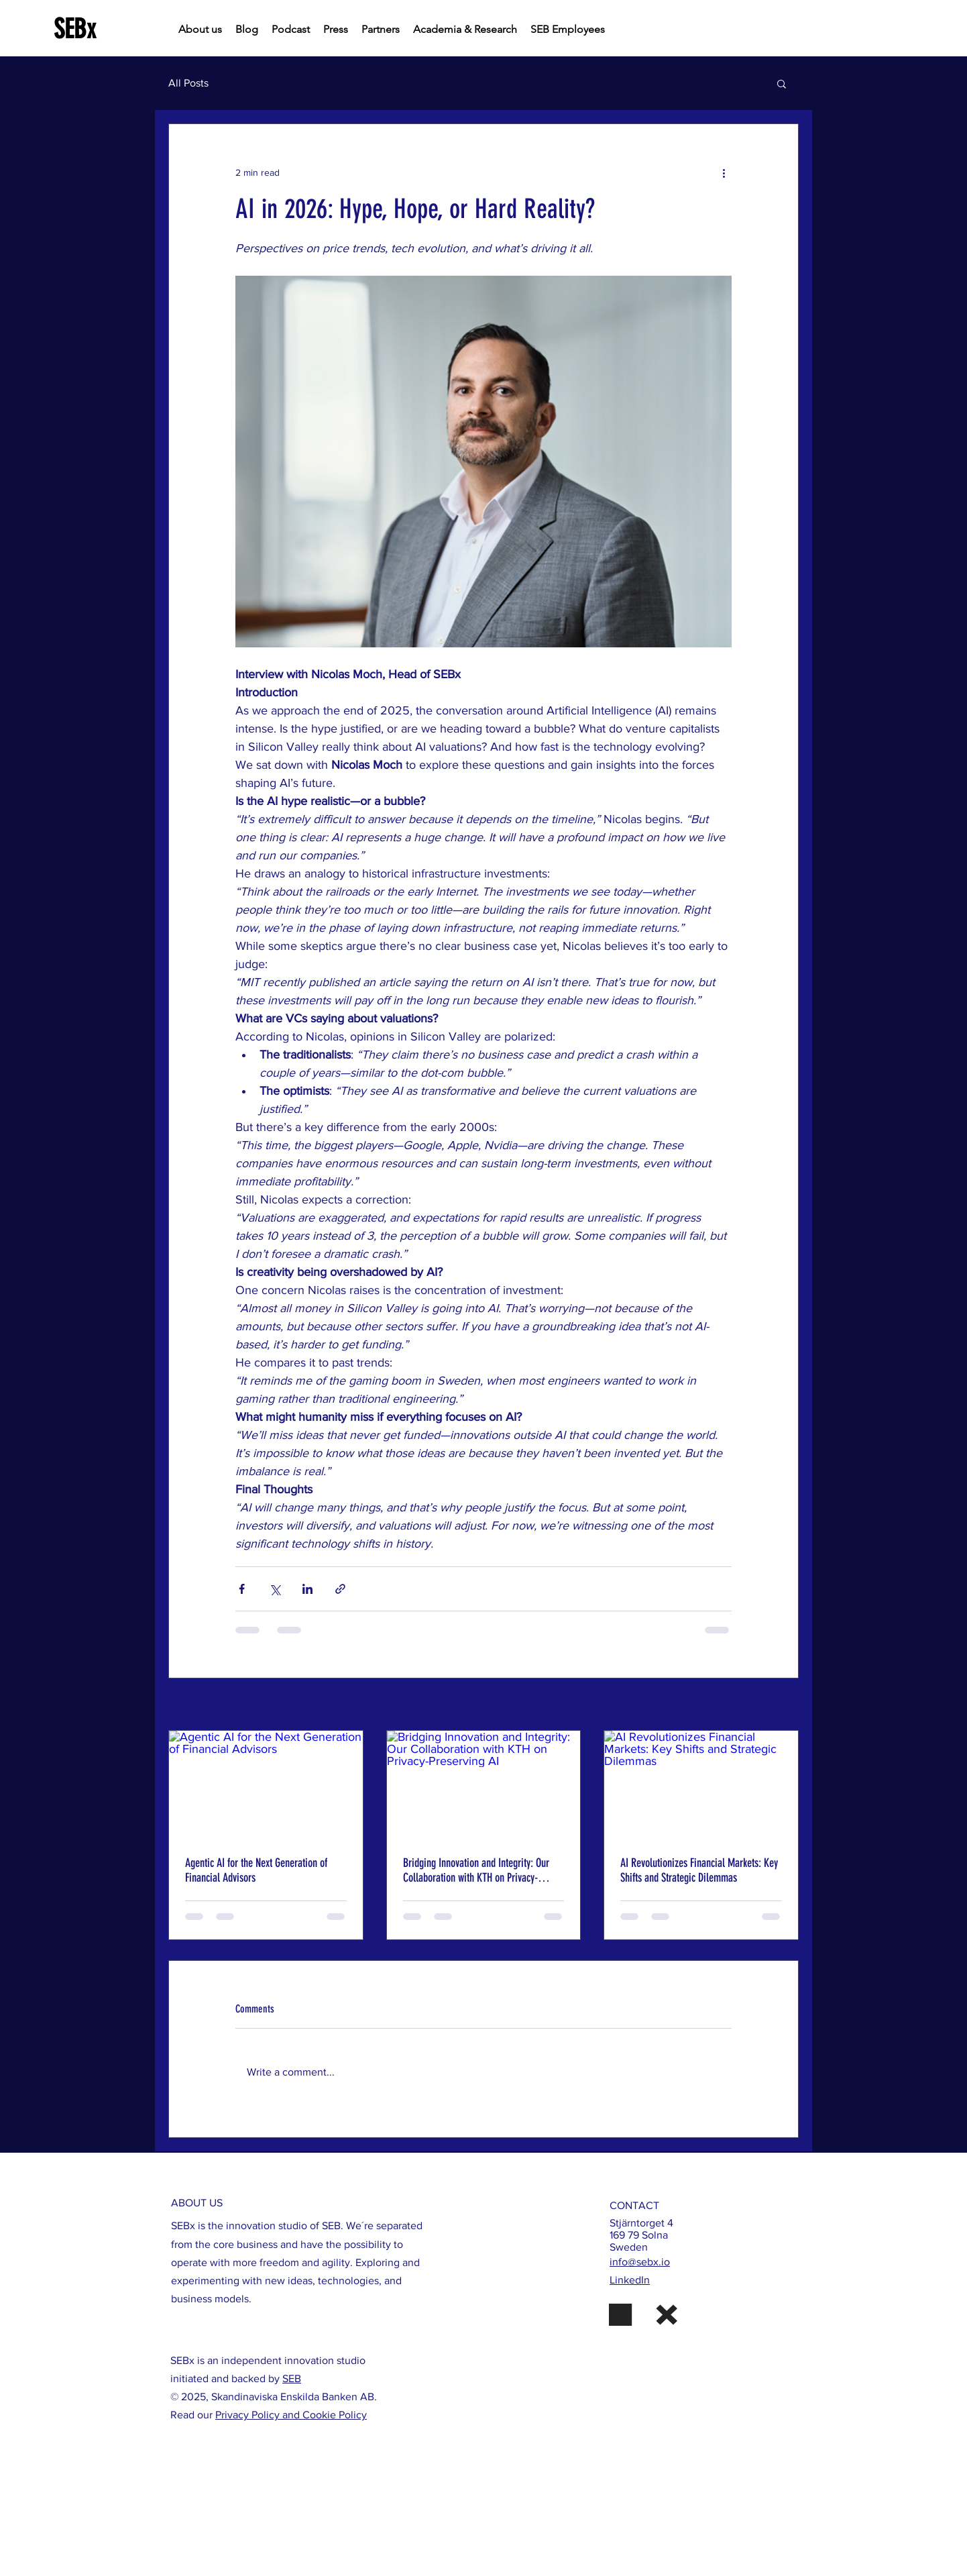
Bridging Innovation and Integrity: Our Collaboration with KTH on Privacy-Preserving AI (476, 1870)
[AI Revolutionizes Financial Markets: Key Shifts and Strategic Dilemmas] (701, 1785)
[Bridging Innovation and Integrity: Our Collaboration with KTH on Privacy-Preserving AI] (484, 1785)
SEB (291, 2378)
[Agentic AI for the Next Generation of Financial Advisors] (266, 1785)
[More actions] (724, 172)
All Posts (188, 83)
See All (784, 1705)
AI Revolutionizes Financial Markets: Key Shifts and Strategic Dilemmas (699, 1870)
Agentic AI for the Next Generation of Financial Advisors (256, 1870)
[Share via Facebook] (241, 1588)
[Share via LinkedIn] (307, 1588)
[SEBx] (115, 29)
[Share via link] (340, 1588)
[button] (781, 83)
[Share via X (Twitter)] (274, 1588)
